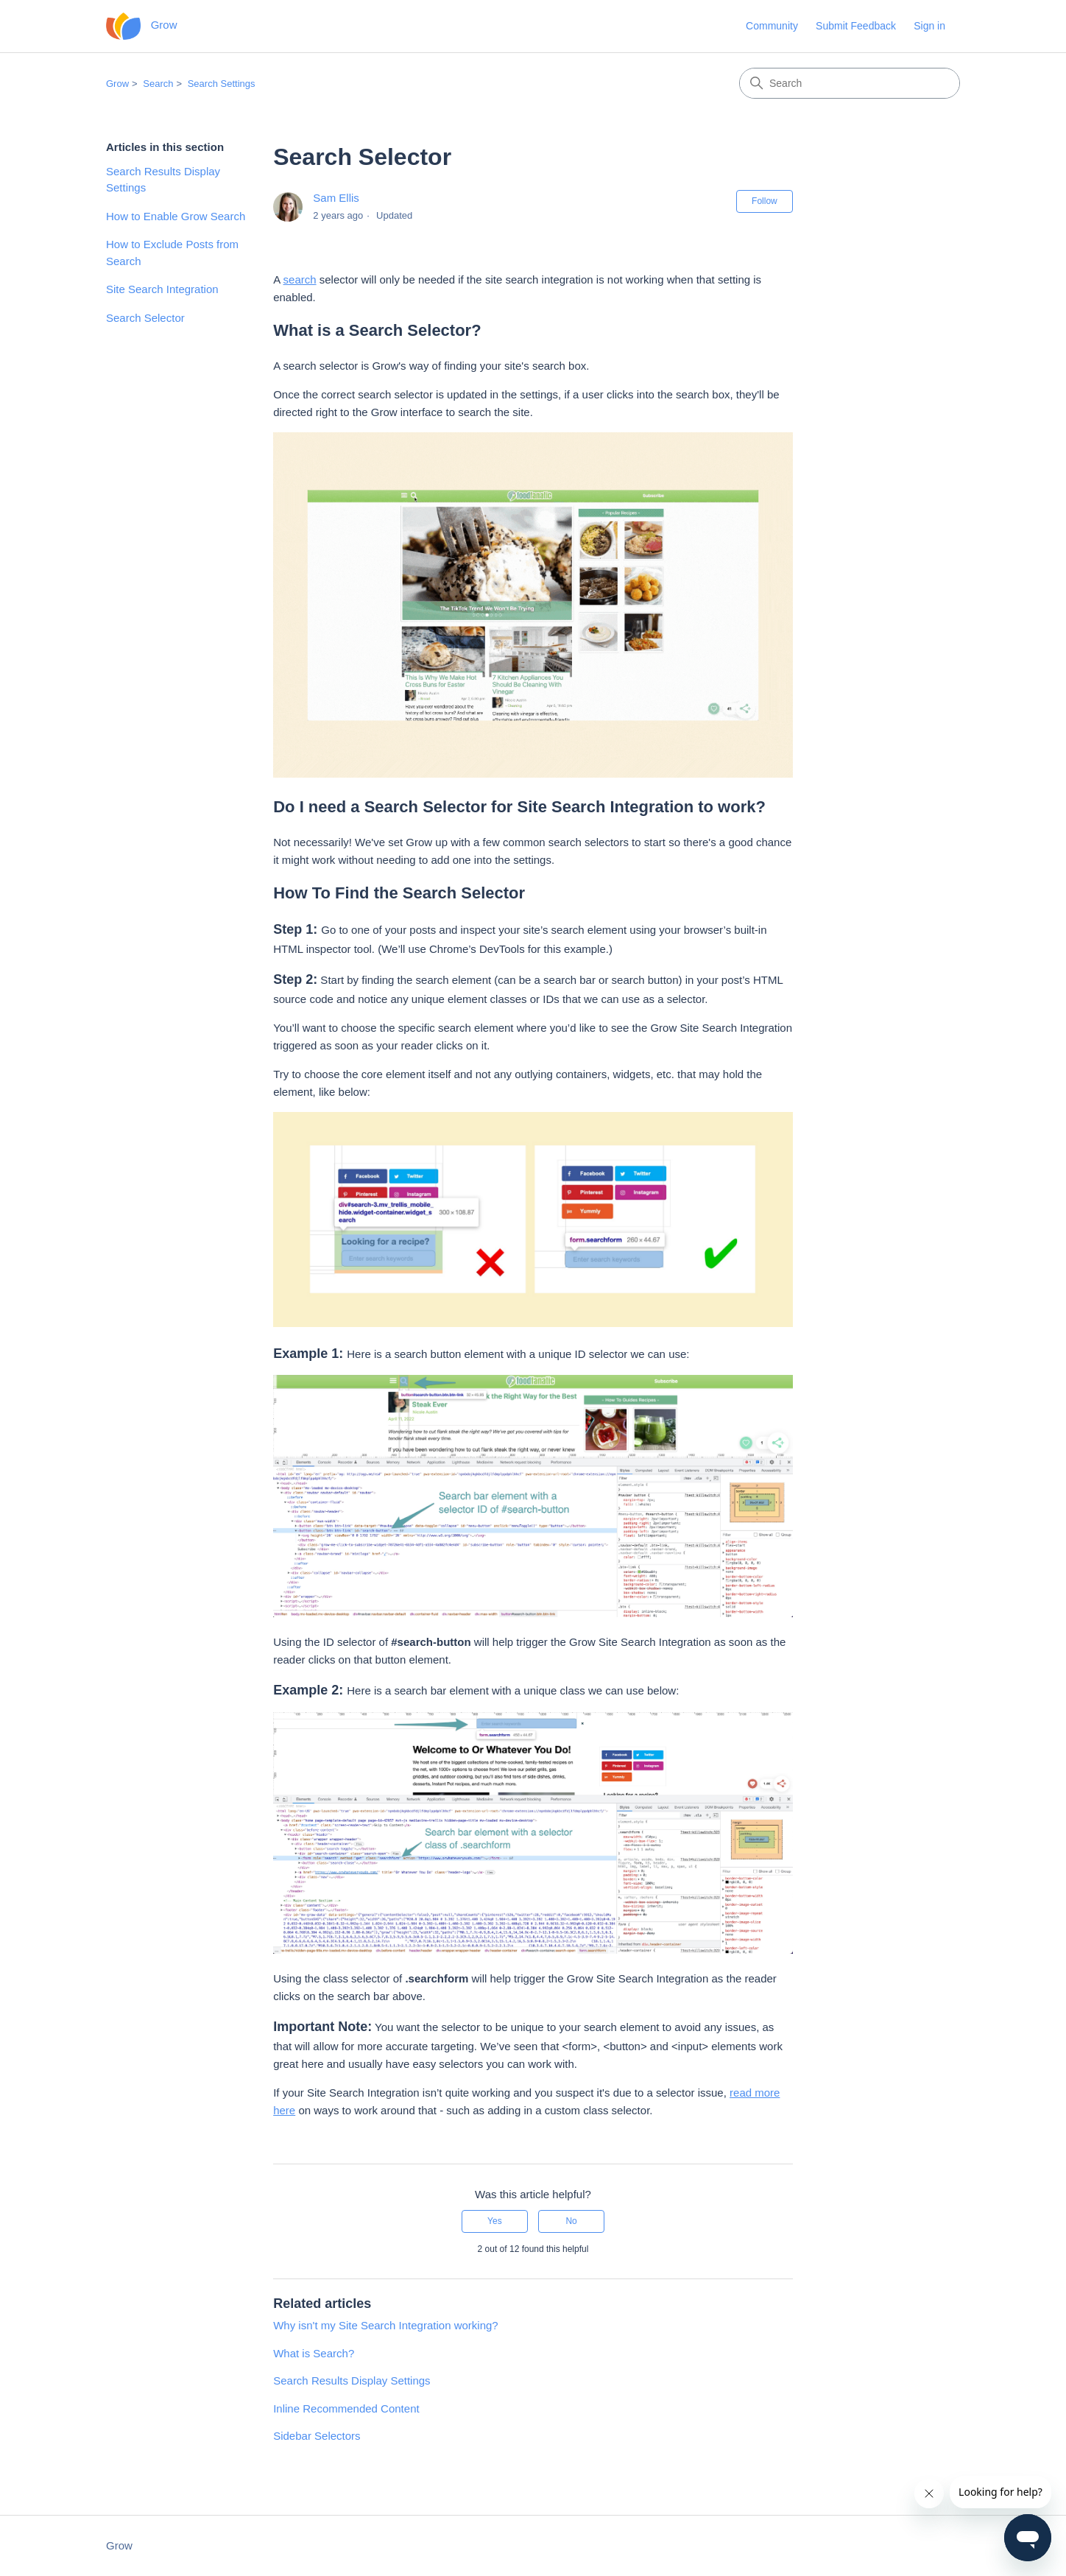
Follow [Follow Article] (764, 201)
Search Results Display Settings (163, 179)
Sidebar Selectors (316, 2435)
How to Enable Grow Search (175, 216)
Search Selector (145, 318)
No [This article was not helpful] (570, 2221)
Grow (117, 83)
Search (158, 83)
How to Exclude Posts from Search (172, 252)
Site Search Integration (162, 289)
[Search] (849, 83)
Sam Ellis (336, 197)
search (300, 279)
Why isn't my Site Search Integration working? (385, 2325)
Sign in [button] (929, 26)
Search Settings (221, 83)
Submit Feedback (856, 26)
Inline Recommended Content (346, 2408)
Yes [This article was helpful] (494, 2221)
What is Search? (313, 2353)
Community (772, 26)
